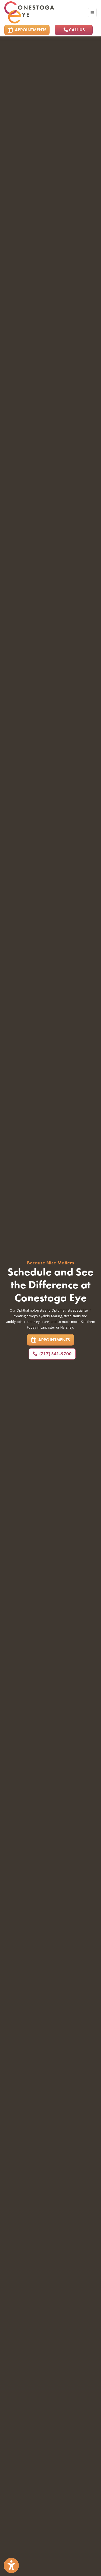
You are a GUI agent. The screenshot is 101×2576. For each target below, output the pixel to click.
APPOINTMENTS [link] (27, 30)
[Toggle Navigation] (92, 12)
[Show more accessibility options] (11, 2566)
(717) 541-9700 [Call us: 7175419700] (52, 1354)
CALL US (74, 30)
